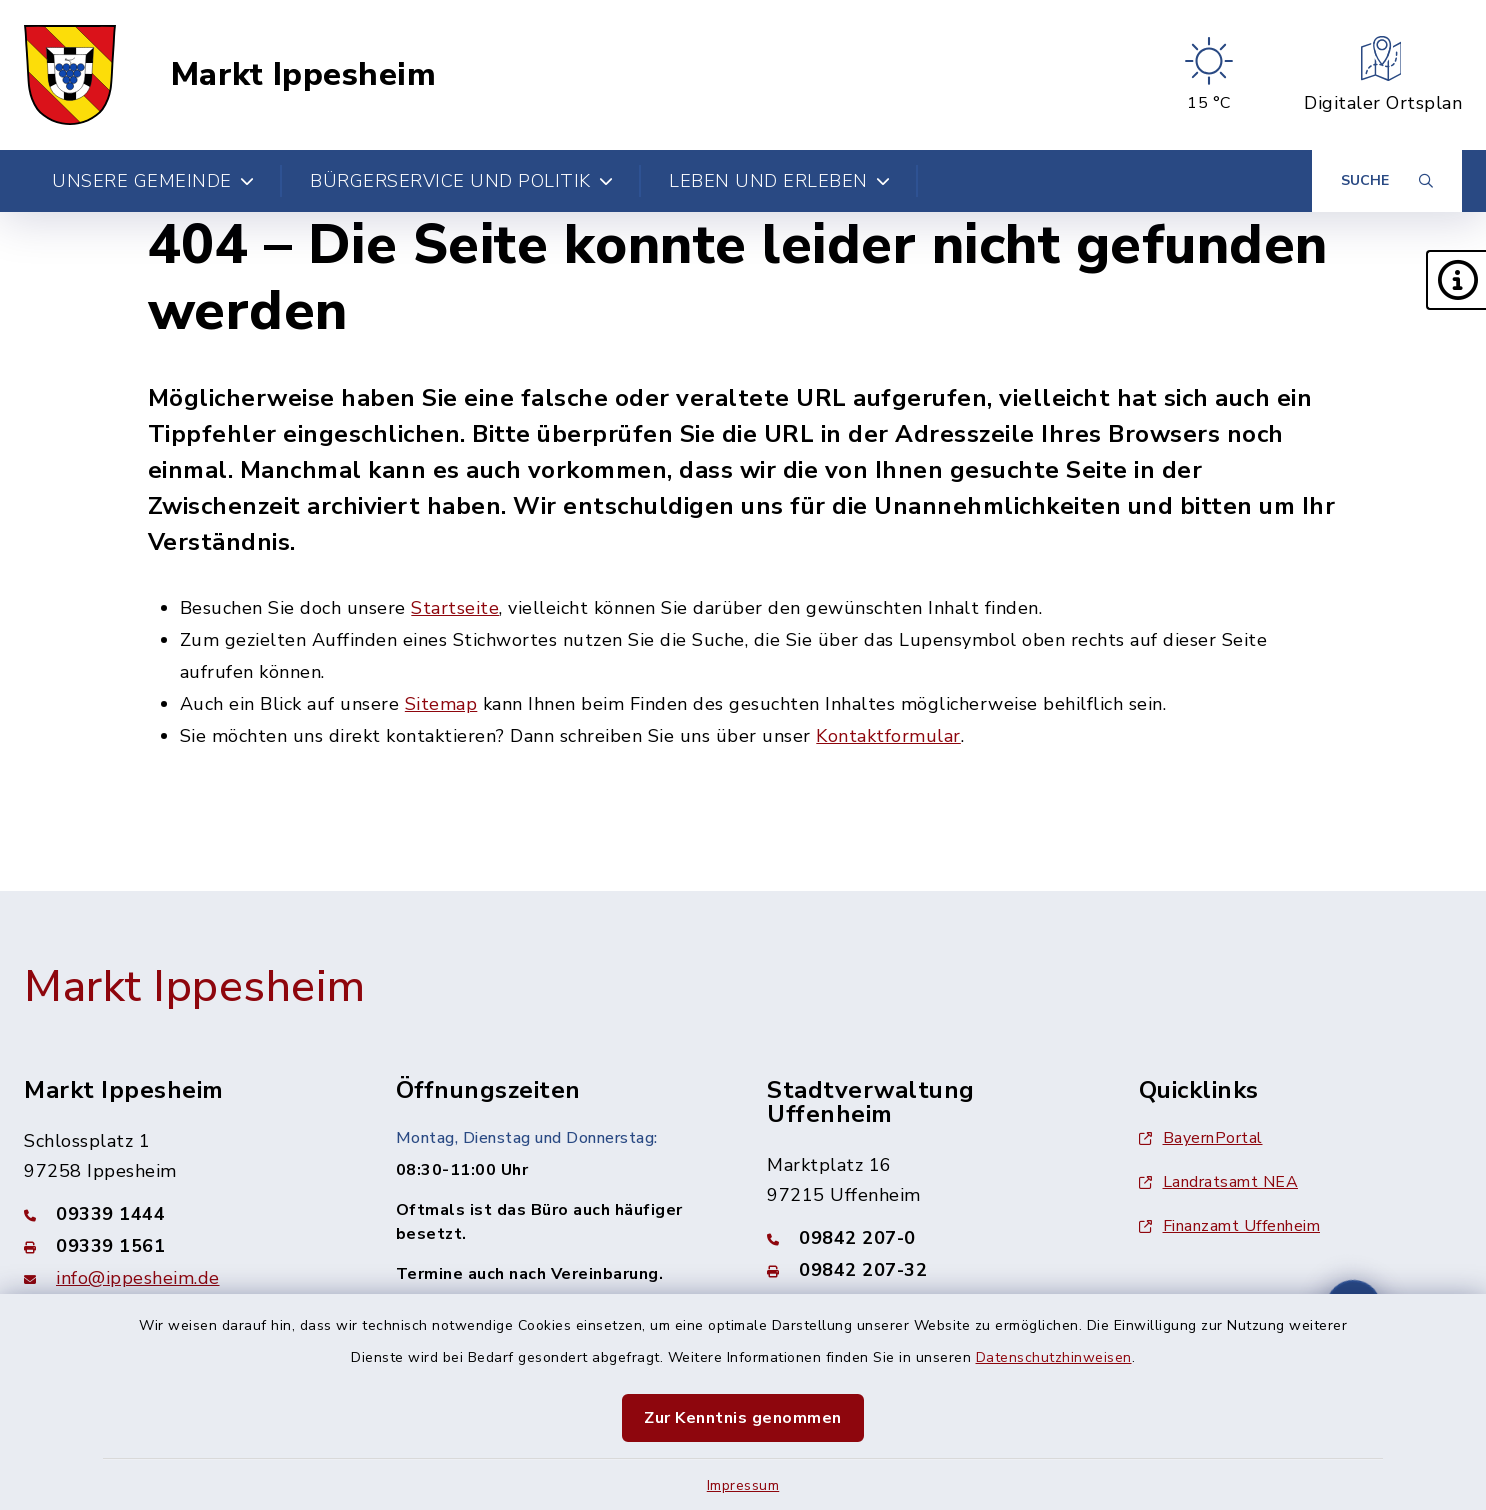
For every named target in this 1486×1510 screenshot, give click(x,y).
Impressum (743, 1485)
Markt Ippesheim (304, 75)
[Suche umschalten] (1387, 181)
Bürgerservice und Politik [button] (461, 181)
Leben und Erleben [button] (779, 181)
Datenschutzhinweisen (1054, 1357)
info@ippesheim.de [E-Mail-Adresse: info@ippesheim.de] (138, 1278)
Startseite (455, 608)
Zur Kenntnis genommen (743, 1418)
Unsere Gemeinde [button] (153, 181)
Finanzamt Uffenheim (1230, 1226)
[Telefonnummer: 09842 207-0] (929, 1238)
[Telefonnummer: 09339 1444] (186, 1214)
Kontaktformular (888, 736)
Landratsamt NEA (1219, 1182)
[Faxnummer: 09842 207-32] (929, 1270)
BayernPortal (1201, 1138)
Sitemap (441, 704)
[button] (1456, 280)
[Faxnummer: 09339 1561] (186, 1246)
